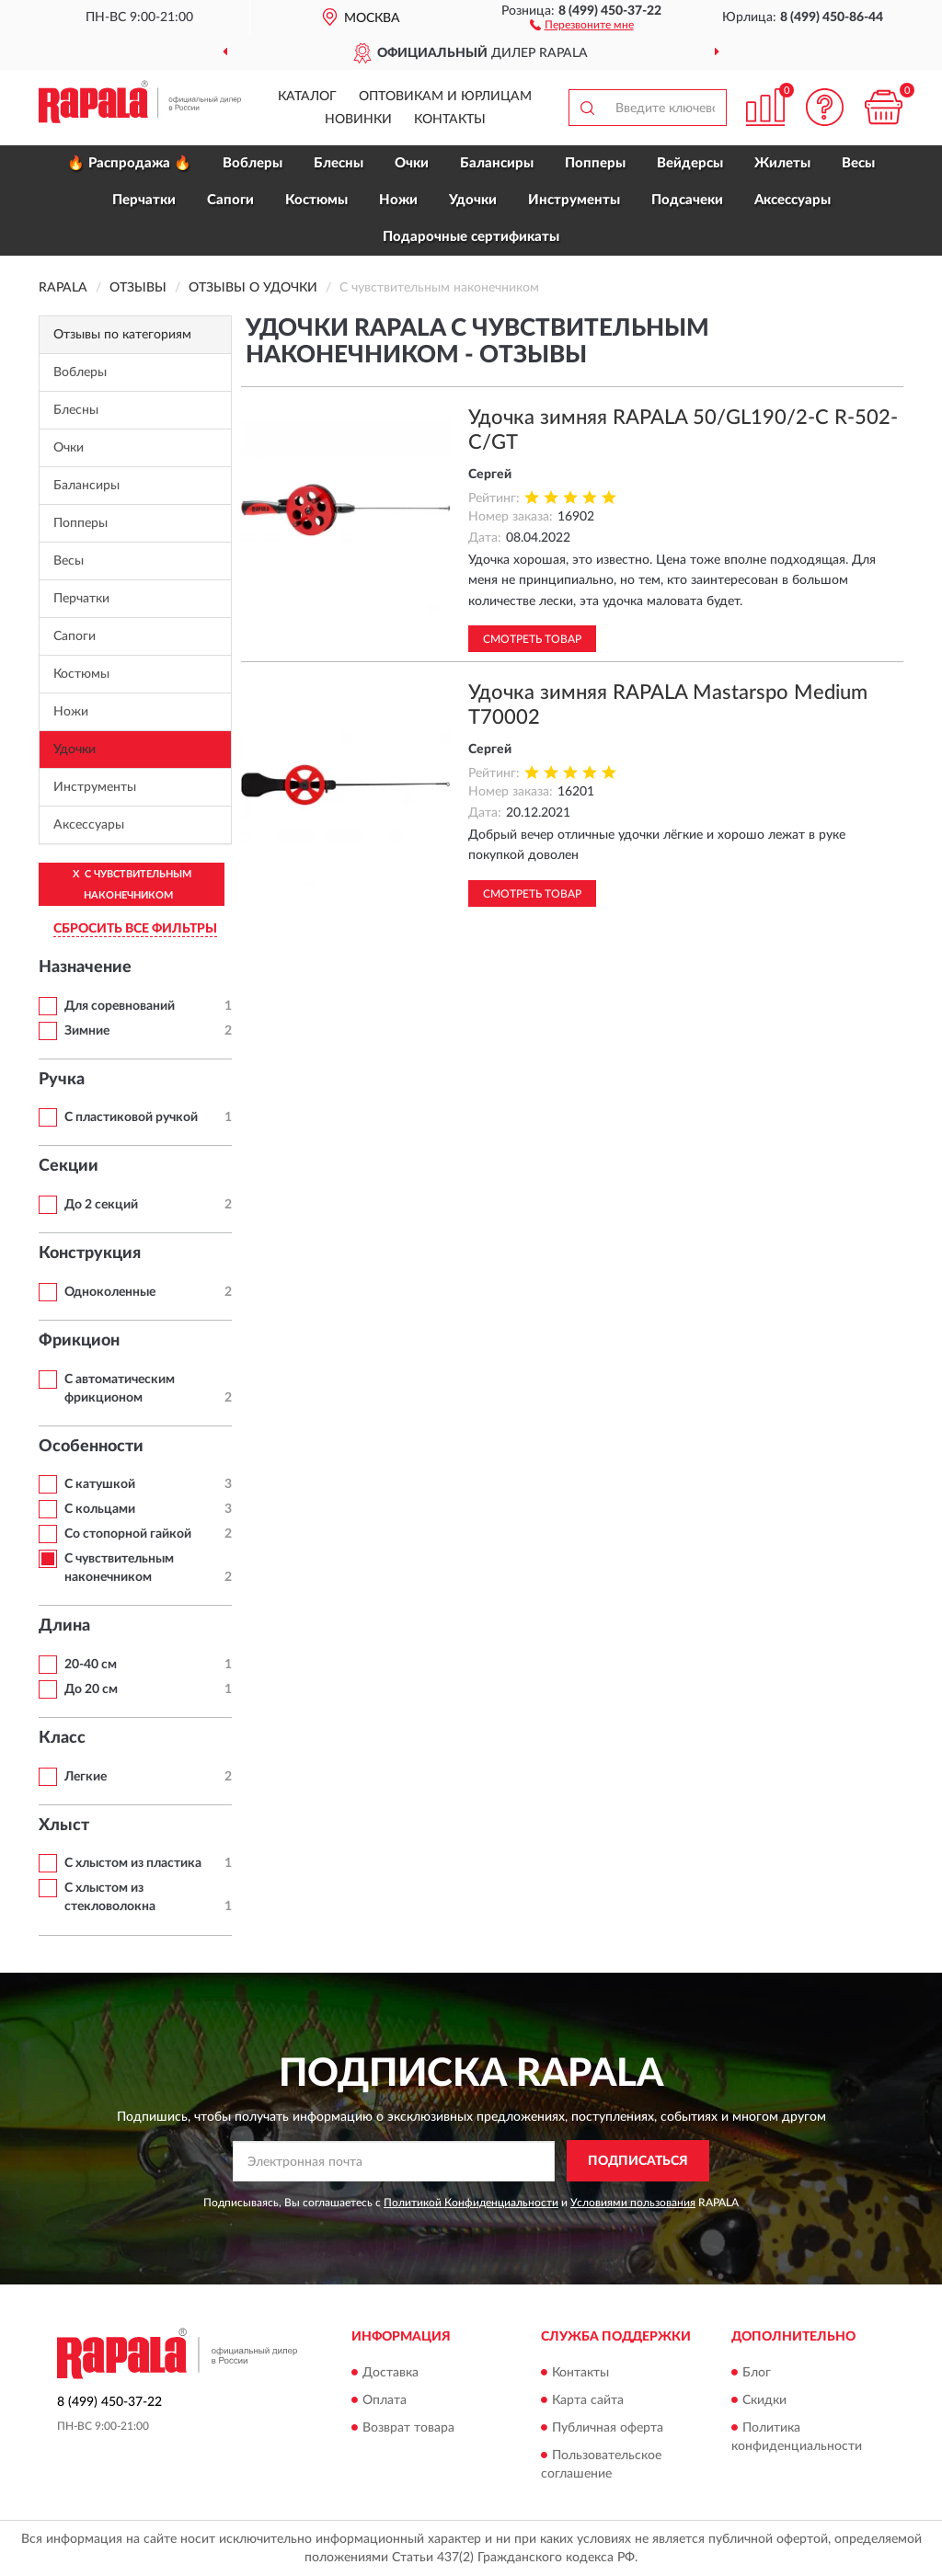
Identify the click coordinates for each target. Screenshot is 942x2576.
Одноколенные (109, 1292)
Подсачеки (687, 200)
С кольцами (99, 1509)
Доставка (390, 2372)
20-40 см (90, 1664)
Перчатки (144, 200)
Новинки (358, 119)
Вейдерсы (690, 163)
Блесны (338, 163)
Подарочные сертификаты (471, 237)
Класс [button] (62, 1738)
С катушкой (99, 1484)
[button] (582, 23)
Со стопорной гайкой (127, 1534)
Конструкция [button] (90, 1253)
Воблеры (252, 163)
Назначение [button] (85, 967)
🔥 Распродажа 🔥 (129, 163)
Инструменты (574, 200)
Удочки (473, 200)
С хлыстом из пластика (132, 1863)
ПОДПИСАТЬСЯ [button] (638, 2161)
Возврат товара (408, 2427)
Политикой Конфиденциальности (471, 2202)
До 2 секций (101, 1204)
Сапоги (230, 200)
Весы (858, 163)
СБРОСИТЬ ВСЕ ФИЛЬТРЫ (135, 928)
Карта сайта (588, 2400)
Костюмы (316, 200)
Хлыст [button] (64, 1825)
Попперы (595, 163)
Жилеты (782, 163)
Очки (412, 163)
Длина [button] (64, 1626)
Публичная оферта (607, 2427)
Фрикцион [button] (79, 1341)
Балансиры (497, 163)
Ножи (398, 200)
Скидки (764, 2400)
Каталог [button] (307, 96)
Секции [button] (68, 1166)
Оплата (384, 2400)
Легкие (85, 1776)
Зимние (86, 1031)
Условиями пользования (632, 2202)
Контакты (450, 119)
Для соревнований (119, 1006)
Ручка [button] (62, 1079)
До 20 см (91, 1689)
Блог (756, 2372)
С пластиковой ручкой (131, 1117)
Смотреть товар (532, 639)
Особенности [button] (91, 1446)
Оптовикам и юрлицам (445, 96)
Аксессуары (792, 200)
